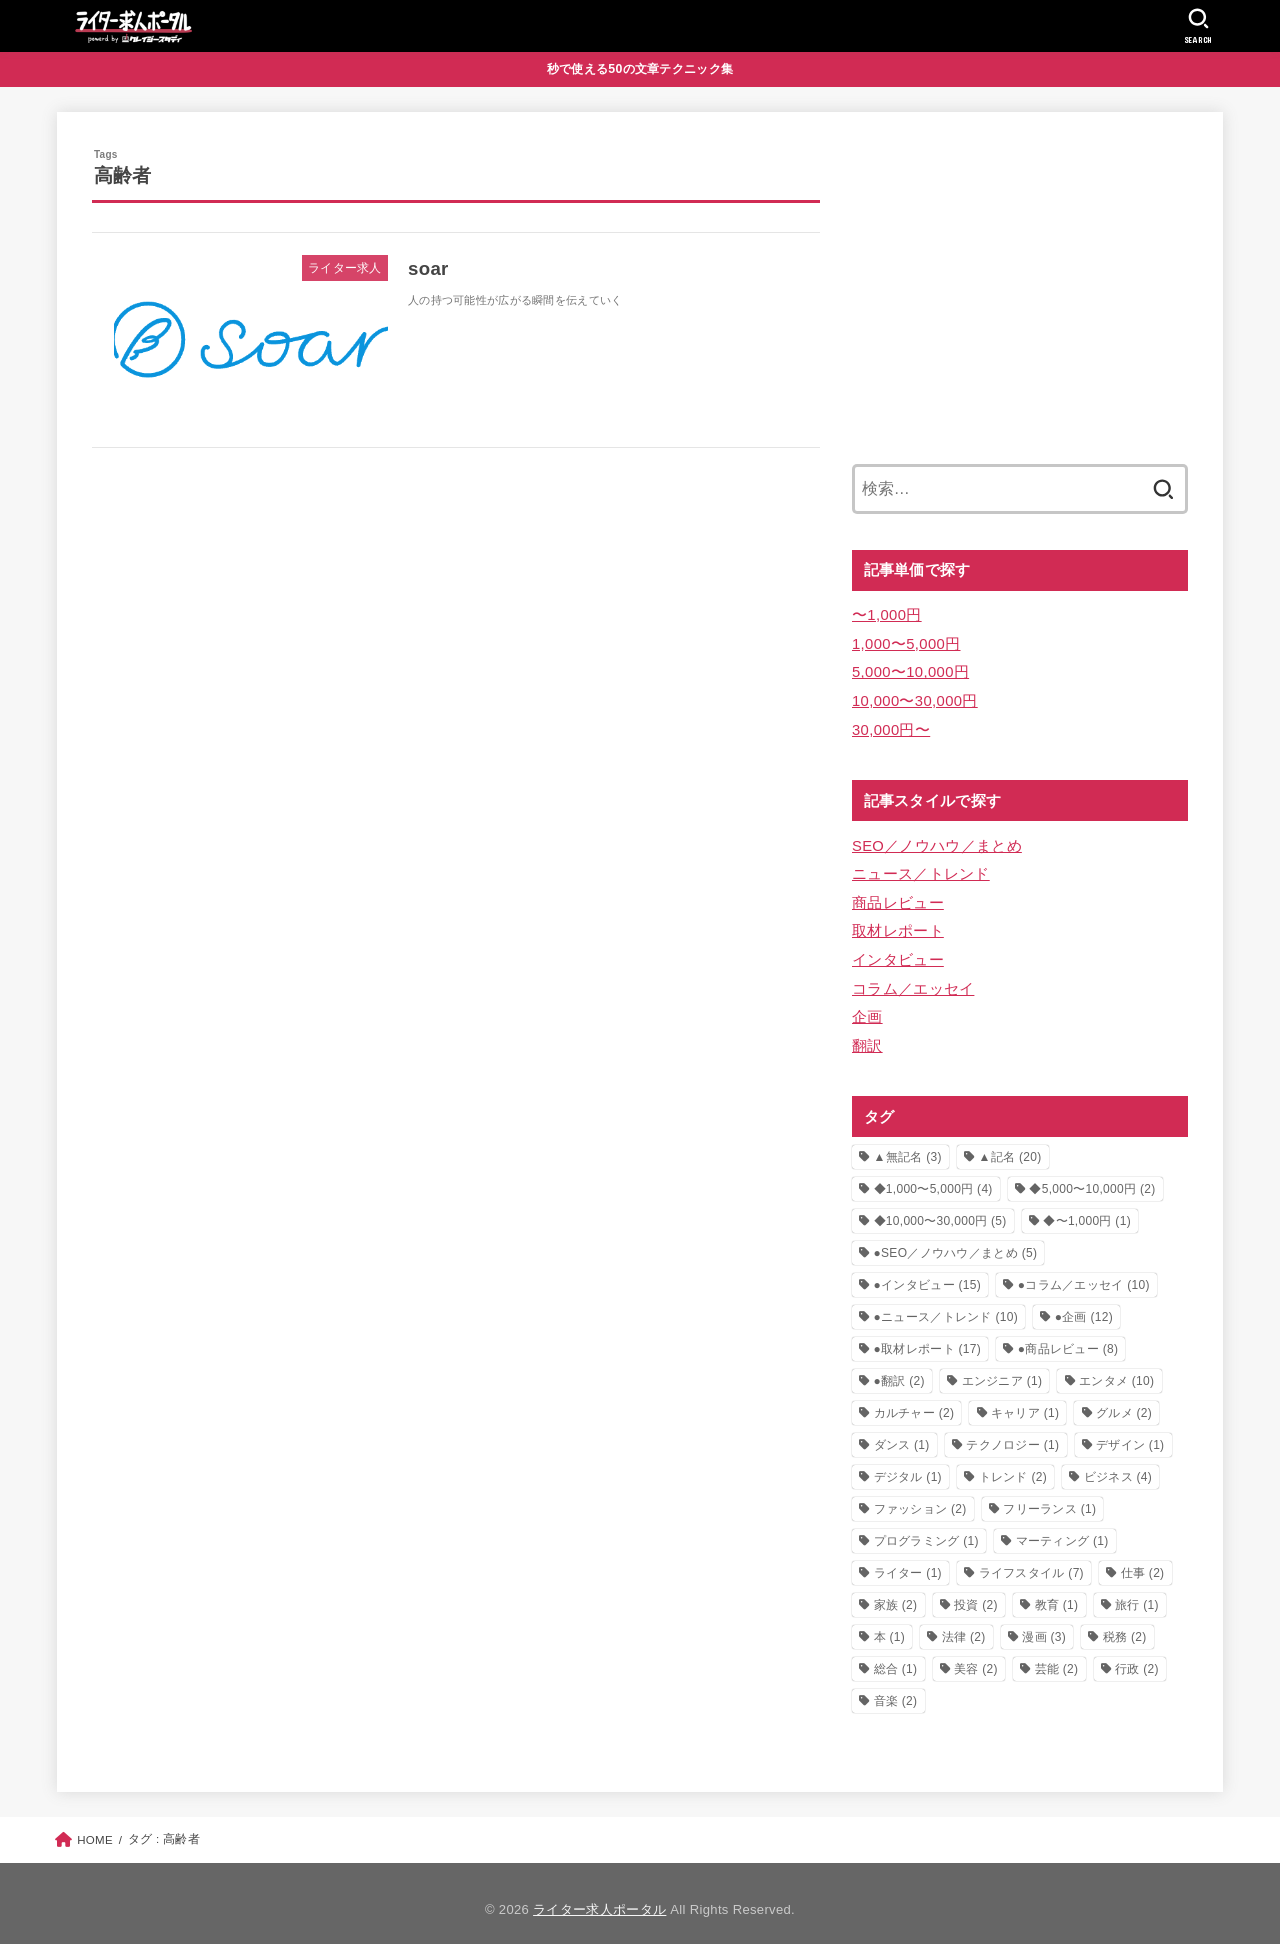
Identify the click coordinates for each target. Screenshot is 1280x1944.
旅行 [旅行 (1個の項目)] (1137, 1592)
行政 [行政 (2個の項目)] (1137, 1656)
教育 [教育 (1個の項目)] (1057, 1592)
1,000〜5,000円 (905, 642)
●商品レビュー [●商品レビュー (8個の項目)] (1068, 1336)
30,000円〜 (890, 725)
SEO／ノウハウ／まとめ (936, 840)
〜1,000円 (886, 614)
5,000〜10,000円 (909, 669)
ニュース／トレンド (921, 867)
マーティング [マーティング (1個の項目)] (1062, 1528)
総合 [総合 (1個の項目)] (896, 1656)
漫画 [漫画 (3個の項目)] (1044, 1624)
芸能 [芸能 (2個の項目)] (1057, 1656)
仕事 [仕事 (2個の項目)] (1143, 1560)
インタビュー (898, 950)
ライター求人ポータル (599, 1896)
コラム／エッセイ (913, 978)
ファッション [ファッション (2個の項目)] (920, 1496)
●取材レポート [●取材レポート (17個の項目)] (928, 1336)
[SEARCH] (1198, 26)
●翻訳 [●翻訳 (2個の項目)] (899, 1368)
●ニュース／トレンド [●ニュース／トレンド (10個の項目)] (946, 1304)
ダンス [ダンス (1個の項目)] (902, 1432)
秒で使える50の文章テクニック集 (640, 69)
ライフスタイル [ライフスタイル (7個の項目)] (1031, 1560)
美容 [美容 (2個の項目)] (976, 1656)
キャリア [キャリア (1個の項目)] (1025, 1400)
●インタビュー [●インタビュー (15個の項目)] (928, 1272)
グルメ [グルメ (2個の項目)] (1124, 1400)
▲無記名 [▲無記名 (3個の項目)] (908, 1144)
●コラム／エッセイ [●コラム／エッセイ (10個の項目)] (1084, 1272)
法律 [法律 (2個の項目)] (964, 1624)
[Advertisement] (1020, 287)
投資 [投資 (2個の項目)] (976, 1592)
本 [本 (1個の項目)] (890, 1624)
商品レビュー (898, 895)
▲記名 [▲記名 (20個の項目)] (1009, 1144)
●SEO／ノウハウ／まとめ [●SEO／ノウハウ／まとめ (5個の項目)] (956, 1240)
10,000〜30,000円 (914, 697)
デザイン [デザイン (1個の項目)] (1130, 1432)
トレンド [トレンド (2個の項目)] (1013, 1464)
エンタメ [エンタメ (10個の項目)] (1116, 1368)
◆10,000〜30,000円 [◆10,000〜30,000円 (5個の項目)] (940, 1208)
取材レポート (898, 922)
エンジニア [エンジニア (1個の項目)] (1002, 1368)
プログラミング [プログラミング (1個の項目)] (926, 1528)
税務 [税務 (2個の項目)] (1125, 1624)
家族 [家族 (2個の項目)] (896, 1592)
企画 (867, 1005)
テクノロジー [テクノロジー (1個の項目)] (1012, 1432)
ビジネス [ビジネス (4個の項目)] (1118, 1464)
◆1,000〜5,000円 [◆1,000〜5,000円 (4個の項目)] (933, 1176)
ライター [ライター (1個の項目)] (908, 1560)
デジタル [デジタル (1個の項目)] (908, 1464)
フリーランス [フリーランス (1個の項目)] (1049, 1496)
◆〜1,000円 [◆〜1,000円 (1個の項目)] (1087, 1208)
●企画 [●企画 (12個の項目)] (1084, 1304)
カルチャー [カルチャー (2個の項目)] (914, 1400)
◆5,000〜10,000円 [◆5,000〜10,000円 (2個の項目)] (1092, 1176)
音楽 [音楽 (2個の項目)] (896, 1688)
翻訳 (867, 1033)
